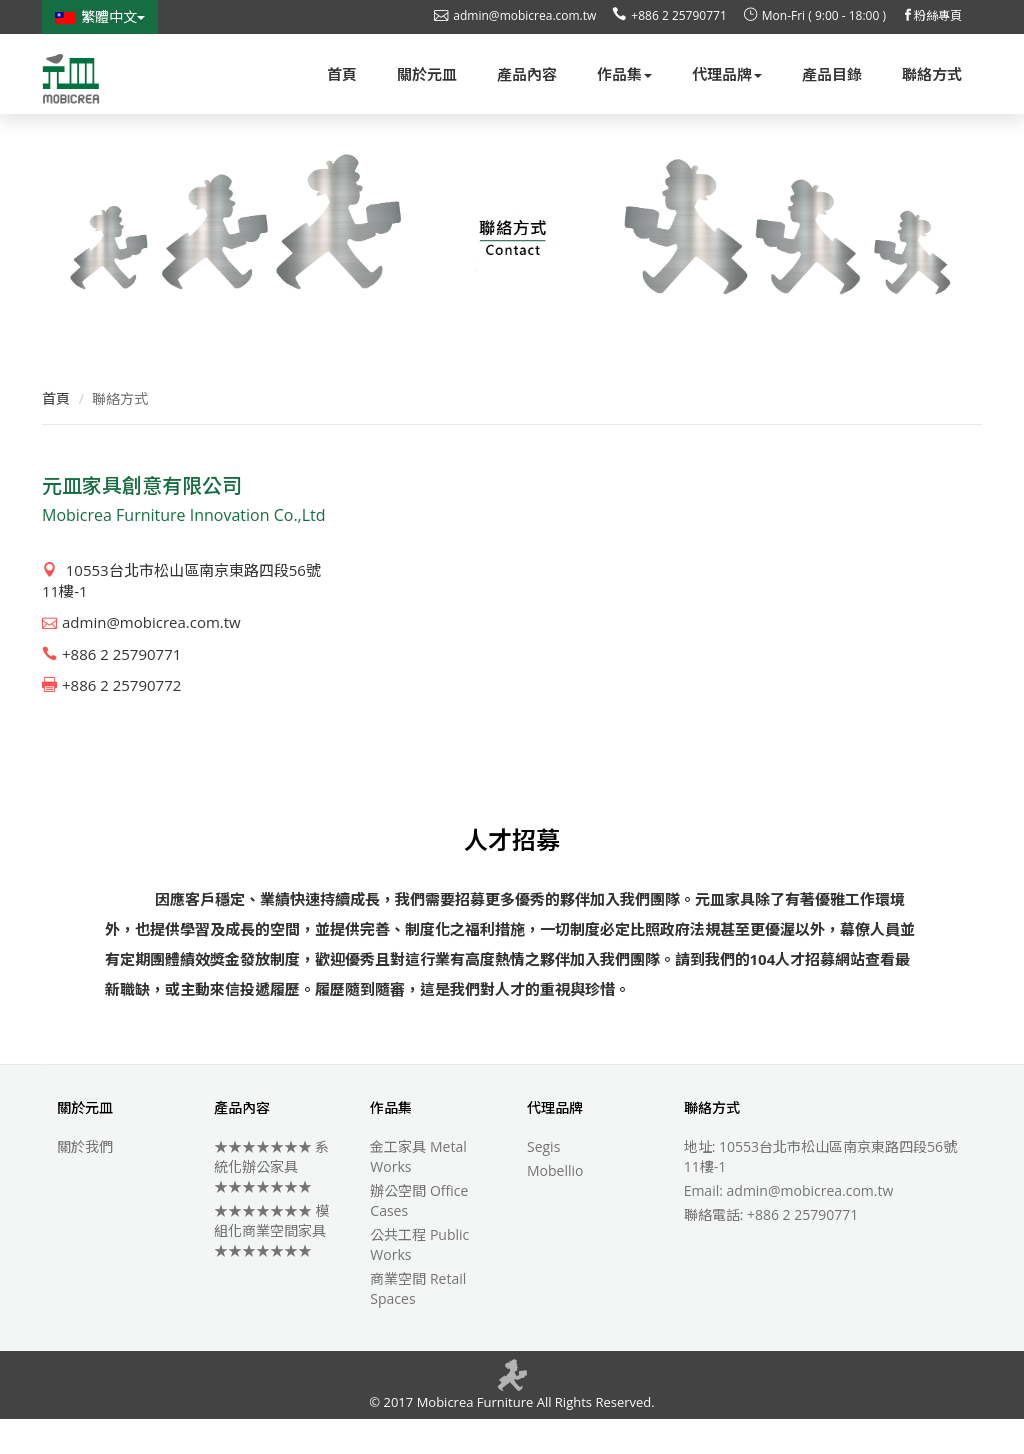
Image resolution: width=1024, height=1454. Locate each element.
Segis (543, 1181)
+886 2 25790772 (111, 720)
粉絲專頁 (932, 15)
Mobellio (555, 1205)
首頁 (56, 433)
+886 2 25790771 (669, 15)
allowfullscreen (673, 643)
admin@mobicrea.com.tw (515, 15)
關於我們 (85, 1181)
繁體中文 (100, 16)
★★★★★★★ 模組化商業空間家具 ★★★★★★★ (272, 1265)
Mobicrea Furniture (473, 1437)
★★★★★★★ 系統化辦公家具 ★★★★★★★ (272, 1201)
